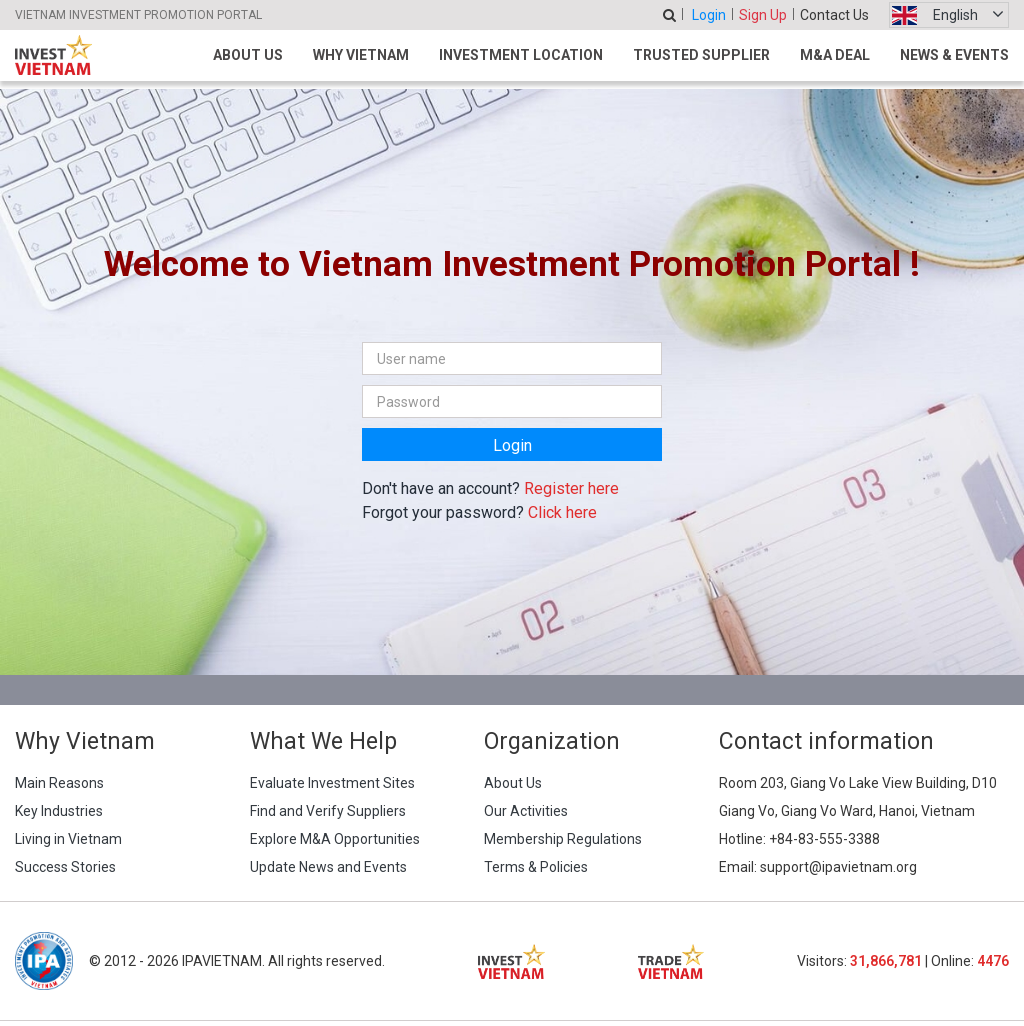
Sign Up (763, 15)
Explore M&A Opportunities (335, 839)
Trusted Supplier (701, 55)
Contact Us (834, 15)
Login (709, 15)
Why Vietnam (361, 55)
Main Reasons (59, 783)
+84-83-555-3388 (824, 839)
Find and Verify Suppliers (328, 811)
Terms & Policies (536, 867)
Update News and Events (328, 867)
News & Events (954, 55)
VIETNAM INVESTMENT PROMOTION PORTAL (138, 15)
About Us (248, 55)
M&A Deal (835, 55)
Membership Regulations (563, 839)
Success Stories (65, 867)
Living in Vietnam (68, 839)
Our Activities (526, 811)
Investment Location (521, 55)
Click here (562, 512)
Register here (571, 488)
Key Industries (59, 811)
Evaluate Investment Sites (332, 783)
